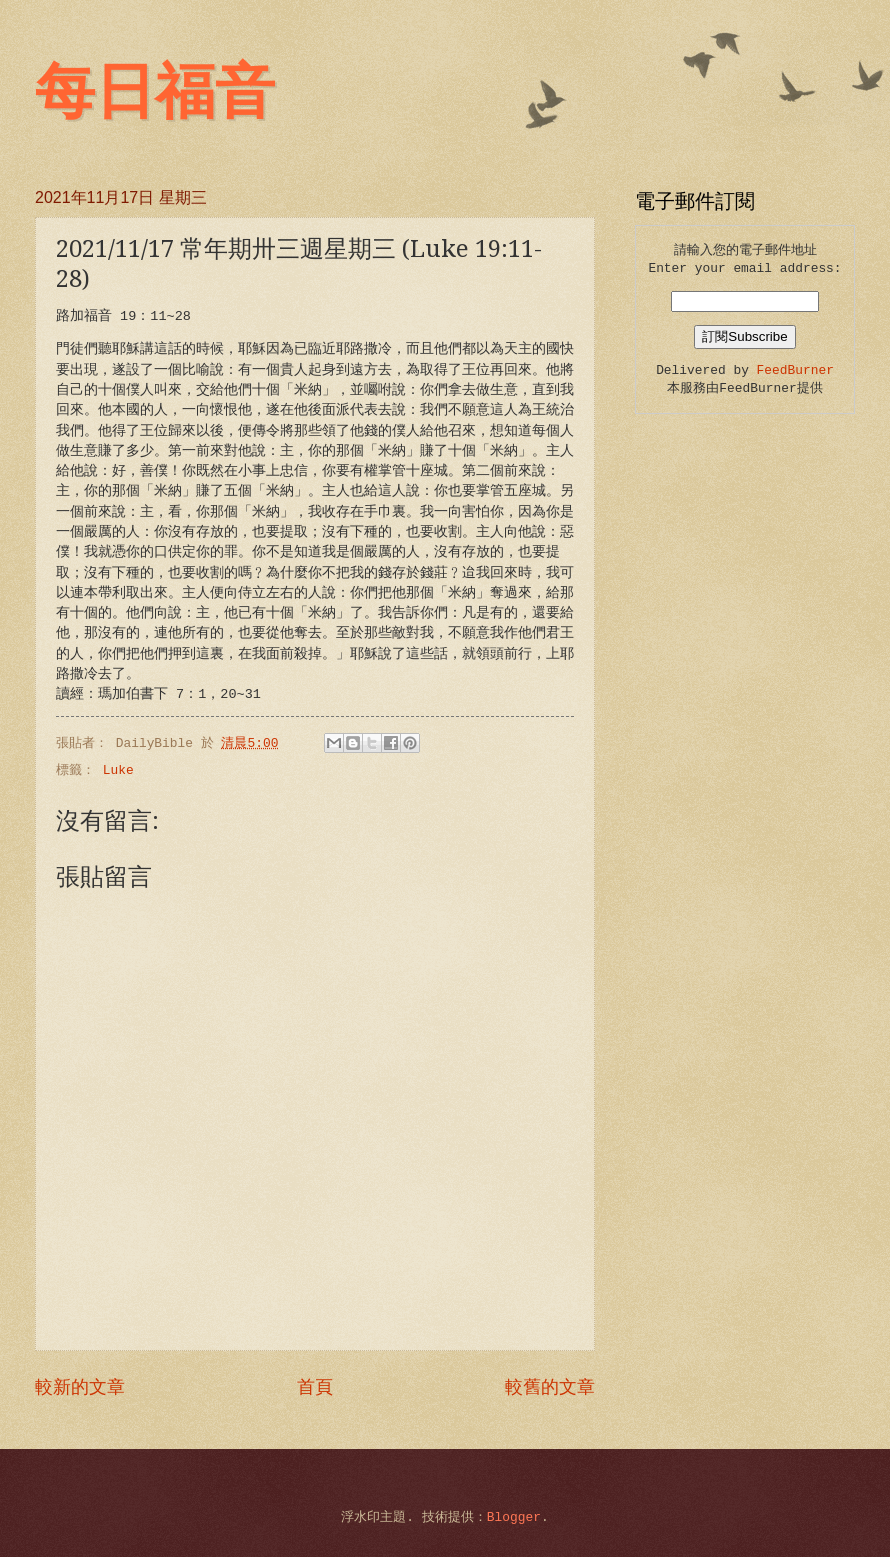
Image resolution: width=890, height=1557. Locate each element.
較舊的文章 (550, 1388)
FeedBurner (795, 370)
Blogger (514, 1517)
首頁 (315, 1388)
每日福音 (155, 92)
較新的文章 (80, 1388)
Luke (118, 770)
